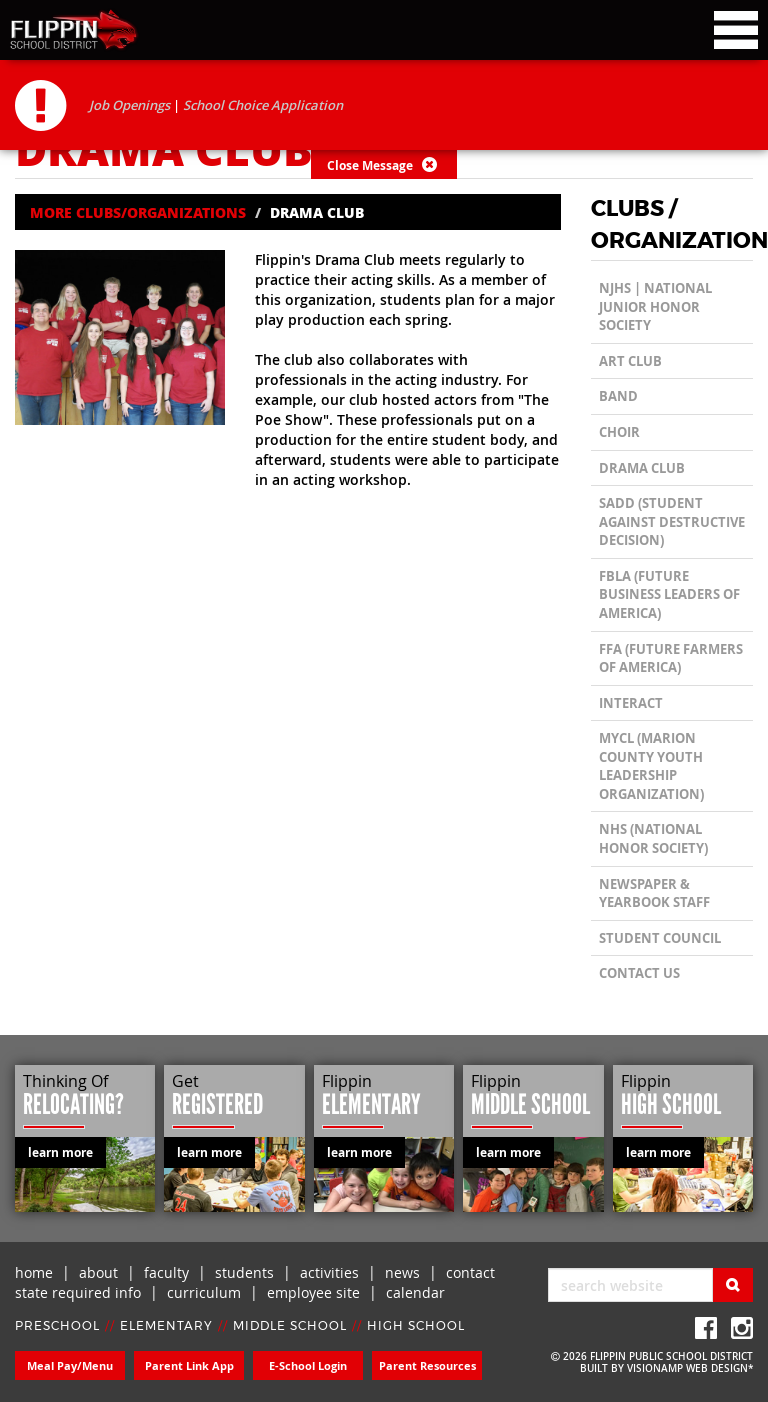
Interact (631, 703)
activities (329, 1272)
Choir (619, 432)
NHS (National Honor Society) (653, 838)
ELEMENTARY (166, 1326)
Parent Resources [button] (427, 1365)
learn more (60, 1152)
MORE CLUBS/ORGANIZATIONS (138, 212)
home (34, 1272)
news (402, 1272)
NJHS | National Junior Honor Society (655, 306)
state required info (78, 1292)
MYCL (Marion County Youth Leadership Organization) (651, 766)
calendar (415, 1292)
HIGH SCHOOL (416, 1326)
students (244, 1272)
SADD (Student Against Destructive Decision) (672, 521)
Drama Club (642, 468)
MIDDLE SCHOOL (290, 1326)
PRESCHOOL (57, 1326)
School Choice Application (263, 105)
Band (618, 396)
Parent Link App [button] (189, 1365)
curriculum (204, 1292)
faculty (166, 1272)
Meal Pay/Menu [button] (70, 1365)
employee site (313, 1292)
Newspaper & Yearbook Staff (654, 893)
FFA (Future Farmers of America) (671, 658)
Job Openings (129, 105)
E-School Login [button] (308, 1365)
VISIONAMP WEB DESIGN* (690, 1368)
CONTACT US (639, 973)
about (98, 1272)
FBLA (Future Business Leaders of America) (669, 594)
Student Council (660, 938)
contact (470, 1272)
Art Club (630, 361)
